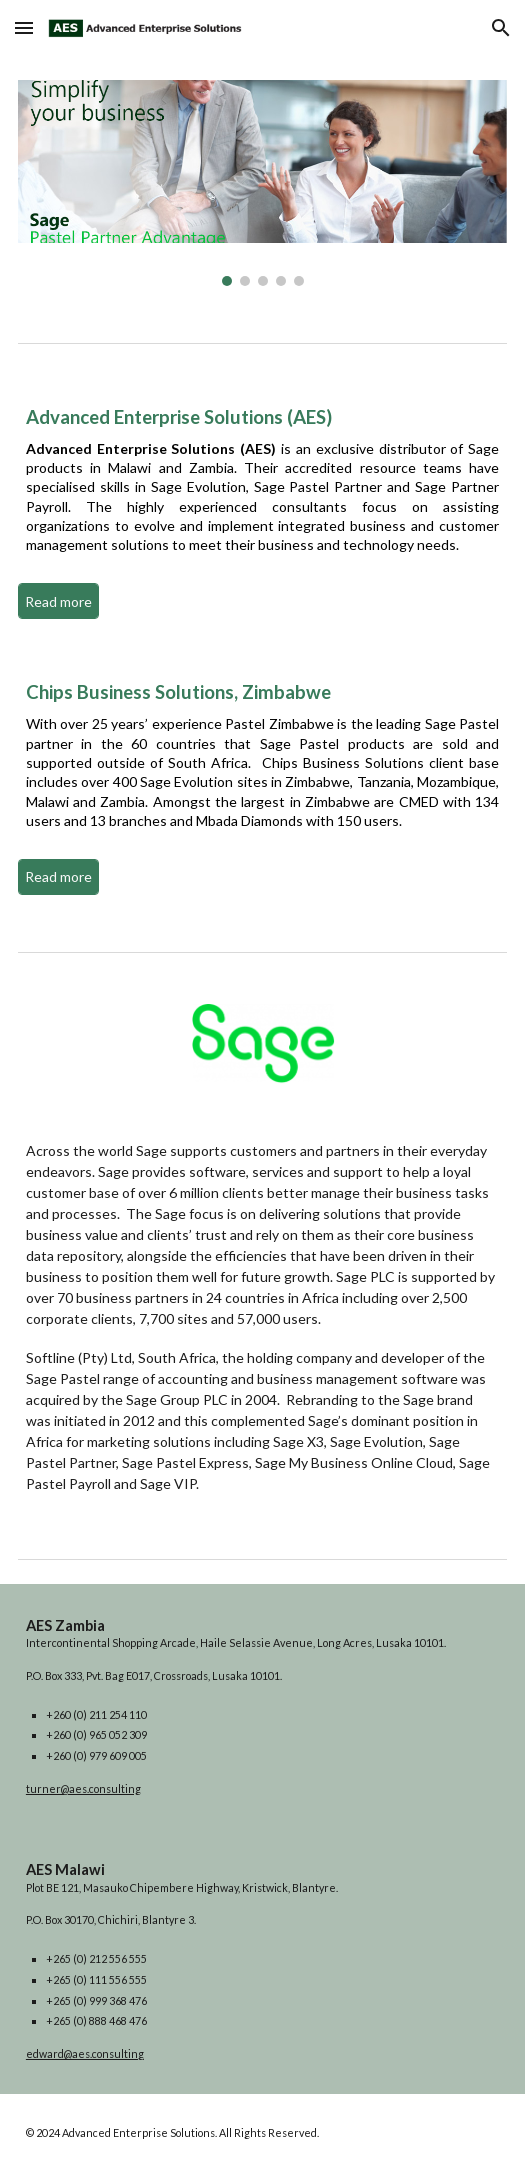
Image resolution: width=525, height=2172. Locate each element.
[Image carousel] (262, 183)
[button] (24, 27)
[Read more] (58, 601)
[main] (262, 488)
